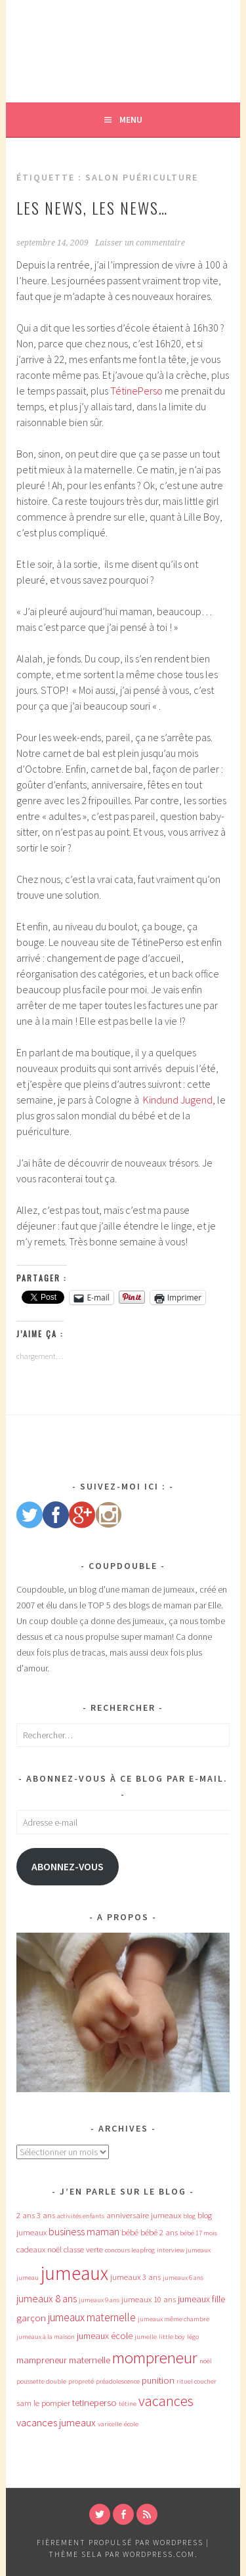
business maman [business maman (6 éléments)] (84, 2231)
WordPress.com (159, 2554)
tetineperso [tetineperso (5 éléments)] (94, 2403)
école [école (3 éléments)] (131, 2424)
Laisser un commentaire (140, 242)
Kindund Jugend (178, 1099)
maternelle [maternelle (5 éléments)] (89, 2360)
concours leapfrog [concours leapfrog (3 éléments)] (130, 2250)
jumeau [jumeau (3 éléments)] (27, 2277)
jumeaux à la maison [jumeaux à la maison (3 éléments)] (45, 2336)
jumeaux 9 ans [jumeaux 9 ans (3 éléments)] (99, 2300)
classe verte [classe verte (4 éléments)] (83, 2249)
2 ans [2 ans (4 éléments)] (25, 2215)
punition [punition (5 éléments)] (158, 2380)
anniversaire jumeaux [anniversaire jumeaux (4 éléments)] (143, 2215)
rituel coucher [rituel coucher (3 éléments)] (196, 2381)
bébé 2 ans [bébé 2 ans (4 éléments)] (159, 2232)
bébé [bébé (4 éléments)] (129, 2232)
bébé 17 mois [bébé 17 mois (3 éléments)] (198, 2233)
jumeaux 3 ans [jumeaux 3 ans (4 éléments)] (135, 2277)
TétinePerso (136, 390)
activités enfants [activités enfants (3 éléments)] (80, 2216)
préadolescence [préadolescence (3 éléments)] (118, 2381)
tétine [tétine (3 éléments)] (127, 2403)
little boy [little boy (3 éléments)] (172, 2336)
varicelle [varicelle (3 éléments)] (110, 2424)
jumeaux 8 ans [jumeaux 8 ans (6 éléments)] (46, 2298)
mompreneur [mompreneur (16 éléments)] (154, 2358)
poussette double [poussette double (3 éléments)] (41, 2381)
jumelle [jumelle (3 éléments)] (145, 2336)
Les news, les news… (92, 207)
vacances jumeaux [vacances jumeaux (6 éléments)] (56, 2422)
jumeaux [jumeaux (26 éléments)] (74, 2273)
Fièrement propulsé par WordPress (120, 2542)
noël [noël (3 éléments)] (205, 2361)
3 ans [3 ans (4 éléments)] (46, 2215)
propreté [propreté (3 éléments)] (81, 2381)
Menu (130, 119)
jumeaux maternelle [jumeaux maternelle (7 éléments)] (92, 2317)
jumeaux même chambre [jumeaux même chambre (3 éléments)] (173, 2319)
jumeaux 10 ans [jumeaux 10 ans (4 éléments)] (148, 2299)
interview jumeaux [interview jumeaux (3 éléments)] (184, 2250)
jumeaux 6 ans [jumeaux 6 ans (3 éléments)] (183, 2277)
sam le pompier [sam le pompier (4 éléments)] (43, 2403)
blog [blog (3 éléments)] (189, 2216)
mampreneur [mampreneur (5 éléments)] (41, 2360)
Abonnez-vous (67, 1866)
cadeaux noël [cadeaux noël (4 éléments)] (39, 2249)
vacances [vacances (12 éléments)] (166, 2401)
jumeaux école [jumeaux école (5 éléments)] (105, 2336)
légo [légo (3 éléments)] (193, 2336)
